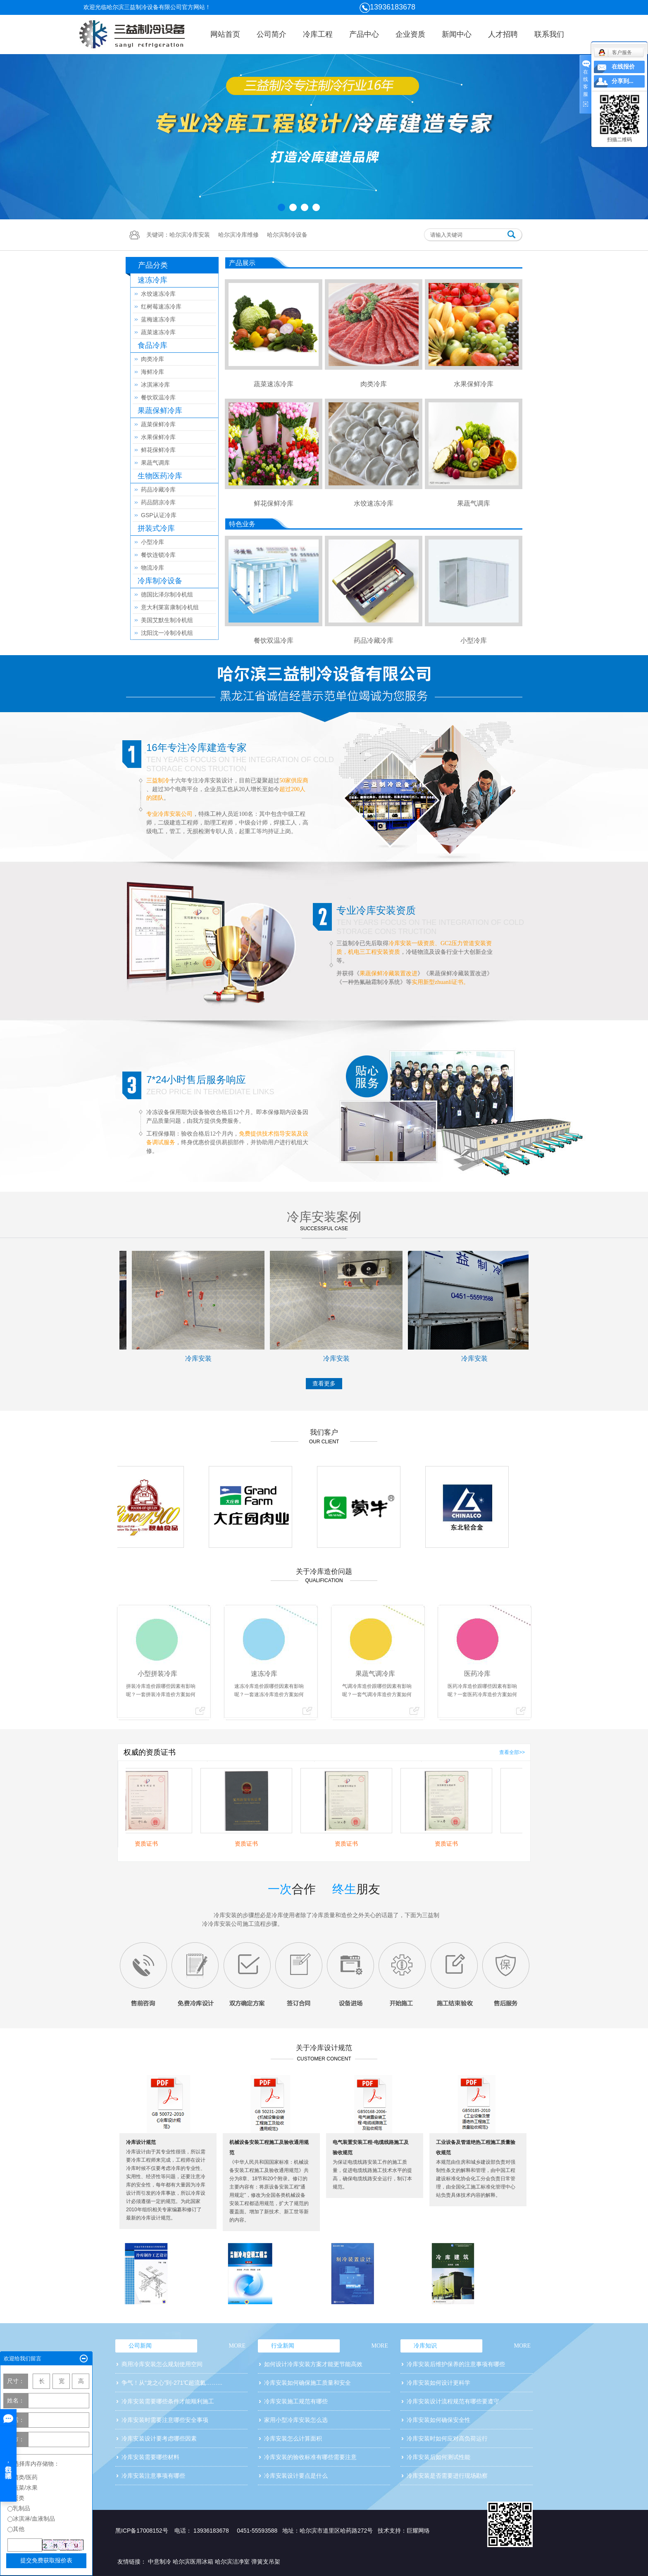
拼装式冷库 (156, 528)
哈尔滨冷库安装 (189, 234)
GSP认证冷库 (158, 515)
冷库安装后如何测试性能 (438, 2457)
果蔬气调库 (155, 462)
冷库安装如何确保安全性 (438, 2420)
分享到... (623, 81)
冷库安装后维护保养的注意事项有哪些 (456, 2364)
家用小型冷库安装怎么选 (296, 2420)
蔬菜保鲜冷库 (158, 424)
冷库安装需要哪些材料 (150, 2457)
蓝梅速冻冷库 (158, 319)
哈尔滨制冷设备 (287, 234)
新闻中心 (457, 34)
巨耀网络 (418, 2530)
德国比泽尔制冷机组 (167, 594)
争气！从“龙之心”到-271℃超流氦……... (172, 2382)
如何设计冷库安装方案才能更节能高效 (313, 2364)
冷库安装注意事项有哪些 (153, 2475)
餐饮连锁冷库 (158, 554)
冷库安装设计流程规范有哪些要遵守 (453, 2401)
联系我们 (549, 34)
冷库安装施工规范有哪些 (296, 2401)
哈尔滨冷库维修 (238, 234)
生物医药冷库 (160, 476)
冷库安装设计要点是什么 (296, 2475)
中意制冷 (159, 2561)
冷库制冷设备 (160, 581)
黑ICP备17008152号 (141, 2530)
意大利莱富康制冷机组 (170, 607)
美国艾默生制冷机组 (167, 620)
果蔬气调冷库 (375, 1673)
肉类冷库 (152, 359)
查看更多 (324, 1383)
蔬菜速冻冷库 (158, 332)
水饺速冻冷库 (158, 293)
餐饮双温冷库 (158, 397)
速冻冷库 (152, 280)
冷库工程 (318, 34)
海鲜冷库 (152, 371)
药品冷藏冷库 (158, 489)
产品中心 (364, 34)
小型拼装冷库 (157, 1673)
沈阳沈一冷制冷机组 (167, 633)
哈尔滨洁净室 (232, 2561)
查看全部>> (512, 1752)
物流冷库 (152, 567)
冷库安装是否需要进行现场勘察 (447, 2475)
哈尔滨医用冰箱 (193, 2561)
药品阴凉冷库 (158, 502)
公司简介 (271, 34)
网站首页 (225, 34)
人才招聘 (503, 34)
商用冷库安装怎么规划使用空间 (162, 2364)
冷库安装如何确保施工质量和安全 (307, 2382)
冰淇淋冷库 (155, 384)
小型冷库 (152, 542)
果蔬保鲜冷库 (160, 410)
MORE (237, 2346)
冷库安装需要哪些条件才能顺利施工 (168, 2401)
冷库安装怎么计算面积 (293, 2438)
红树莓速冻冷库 (161, 306)
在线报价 (623, 67)
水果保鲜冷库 (158, 437)
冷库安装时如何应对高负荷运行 (447, 2438)
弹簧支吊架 (265, 2561)
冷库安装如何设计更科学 (438, 2382)
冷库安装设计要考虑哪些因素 (159, 2438)
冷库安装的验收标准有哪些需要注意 (310, 2457)
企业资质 (410, 34)
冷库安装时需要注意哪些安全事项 (165, 2420)
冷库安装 (208, 1358)
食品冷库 (152, 345)
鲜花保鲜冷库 (158, 450)
